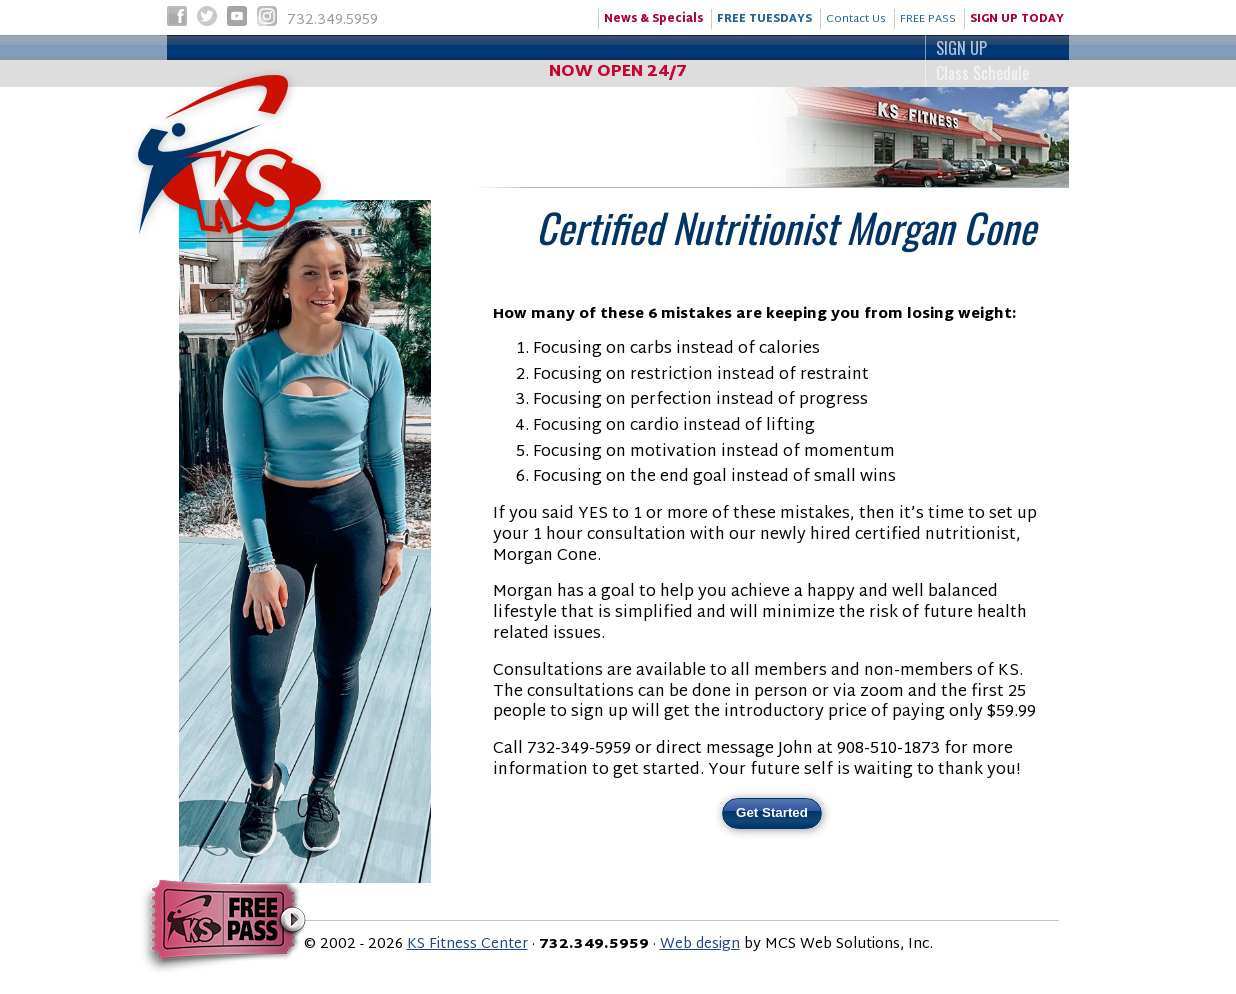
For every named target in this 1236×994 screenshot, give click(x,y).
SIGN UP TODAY (1017, 19)
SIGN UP (614, 48)
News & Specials (653, 19)
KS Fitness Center (467, 944)
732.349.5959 (302, 22)
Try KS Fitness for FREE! (223, 926)
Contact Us (856, 19)
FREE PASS (928, 19)
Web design (700, 944)
